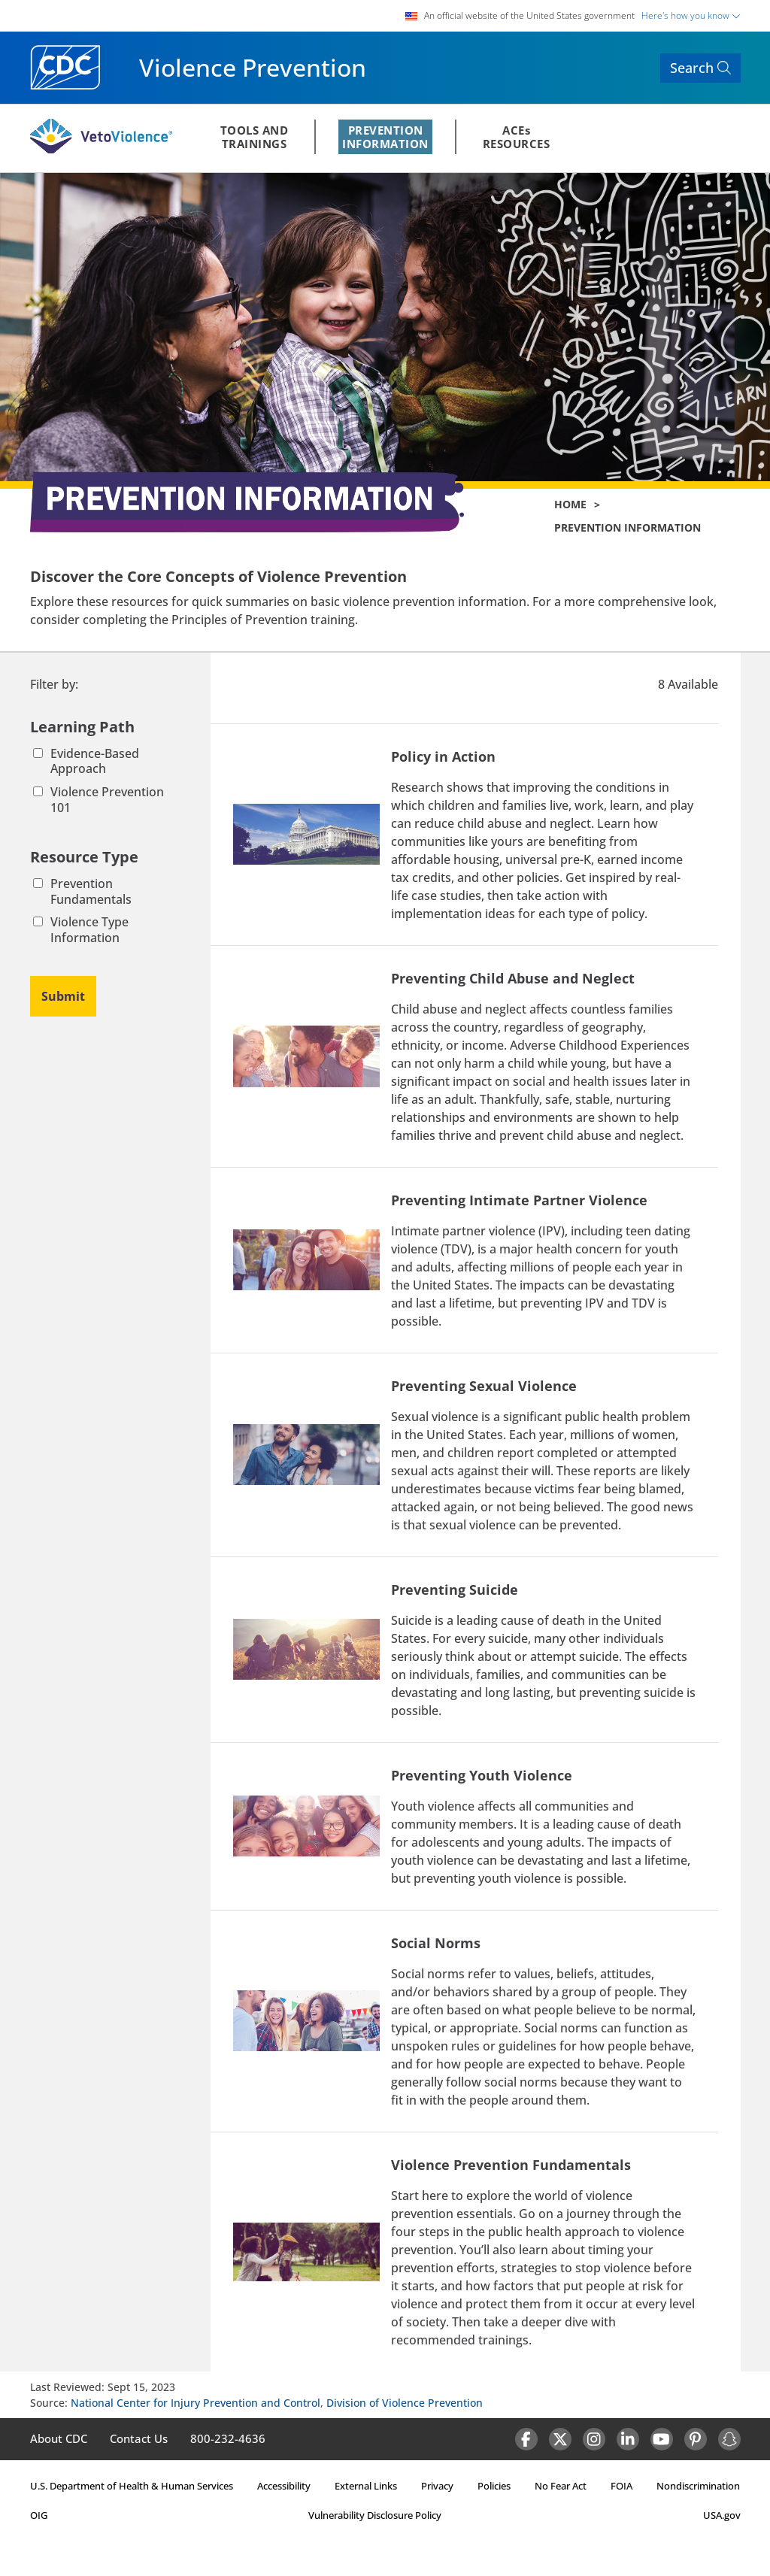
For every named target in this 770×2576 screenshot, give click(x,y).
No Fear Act (561, 2486)
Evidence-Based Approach (86, 761)
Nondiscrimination (698, 2486)
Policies (494, 2486)
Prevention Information (627, 527)
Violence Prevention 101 (98, 800)
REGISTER (696, 138)
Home (570, 504)
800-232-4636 (227, 2438)
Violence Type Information (81, 930)
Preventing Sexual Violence (484, 1386)
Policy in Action (443, 756)
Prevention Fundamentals (82, 892)
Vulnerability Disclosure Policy (374, 2515)
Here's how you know (691, 15)
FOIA (621, 2486)
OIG (38, 2515)
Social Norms (435, 1943)
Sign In (627, 138)
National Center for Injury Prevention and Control (195, 2403)
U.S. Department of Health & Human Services (131, 2486)
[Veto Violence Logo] (101, 150)
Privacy (437, 2486)
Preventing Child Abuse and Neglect (513, 978)
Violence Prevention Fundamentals (511, 2165)
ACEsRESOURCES (516, 137)
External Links (366, 2486)
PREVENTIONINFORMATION (385, 137)
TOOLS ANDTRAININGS (254, 137)
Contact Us (139, 2438)
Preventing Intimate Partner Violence (519, 1200)
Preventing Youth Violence (481, 1775)
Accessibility (284, 2486)
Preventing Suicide (454, 1589)
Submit (63, 996)
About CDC (58, 2438)
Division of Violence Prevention (404, 2403)
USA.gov (722, 2515)
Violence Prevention (252, 68)
